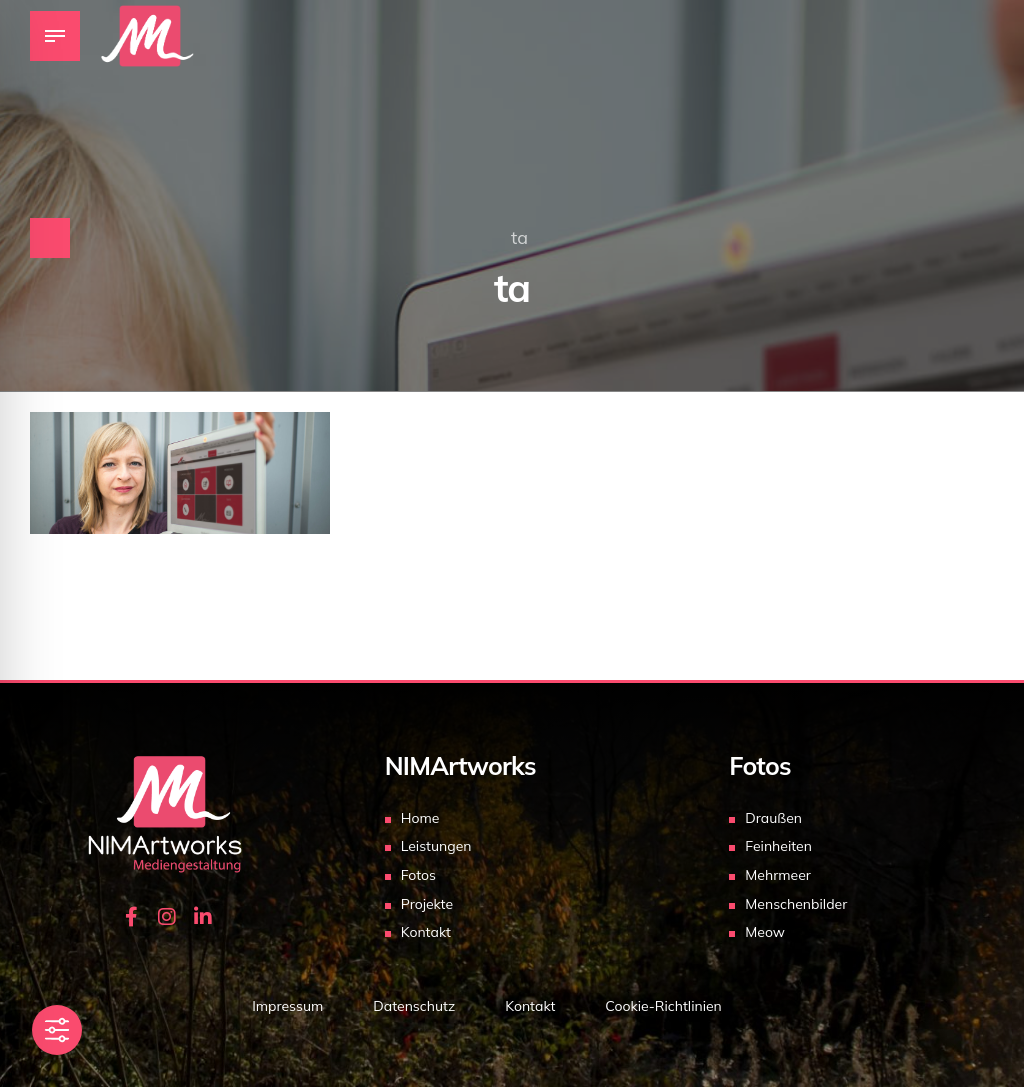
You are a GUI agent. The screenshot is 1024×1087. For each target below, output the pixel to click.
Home (420, 818)
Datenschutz (414, 1006)
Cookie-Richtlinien (663, 1006)
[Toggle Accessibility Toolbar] (57, 1030)
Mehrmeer (778, 875)
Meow (765, 932)
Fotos (418, 875)
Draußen (773, 818)
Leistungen (436, 846)
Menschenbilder (796, 904)
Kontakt (426, 932)
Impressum (287, 1006)
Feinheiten (778, 846)
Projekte (427, 904)
